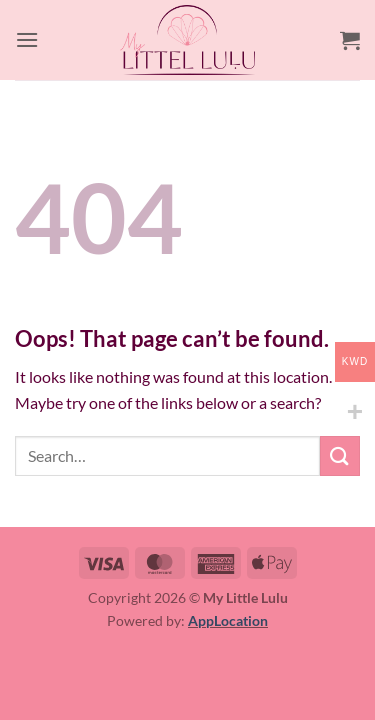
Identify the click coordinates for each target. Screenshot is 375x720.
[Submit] (340, 455)
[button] (27, 39)
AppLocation (228, 620)
